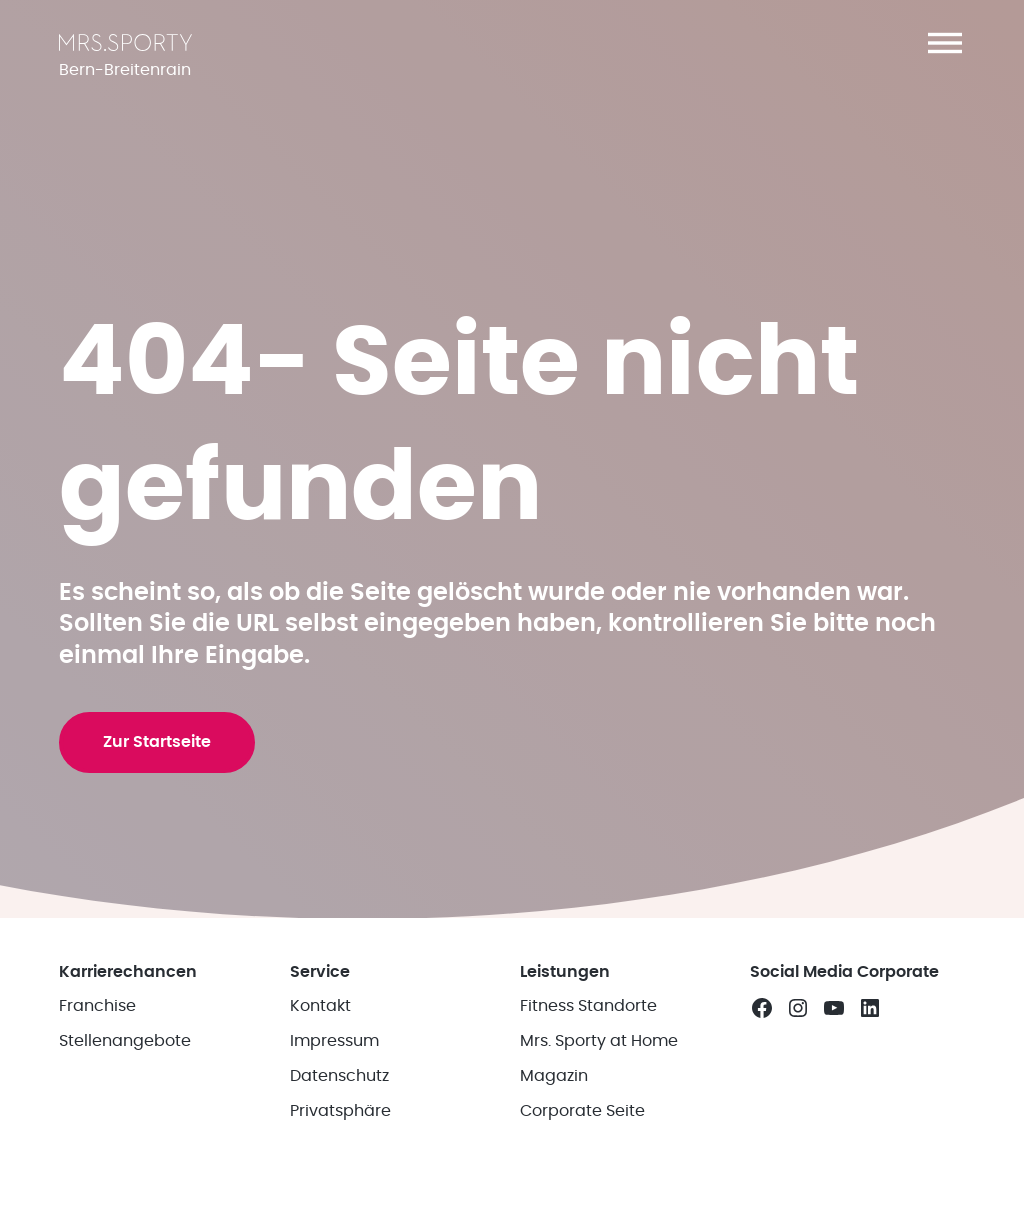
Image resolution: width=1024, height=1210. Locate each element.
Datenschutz (339, 1076)
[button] (945, 43)
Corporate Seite (582, 1111)
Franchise (97, 1006)
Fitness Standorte (588, 1006)
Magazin (554, 1076)
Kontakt (320, 1006)
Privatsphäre (340, 1111)
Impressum (334, 1041)
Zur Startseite (157, 742)
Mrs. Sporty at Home (599, 1041)
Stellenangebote (125, 1041)
